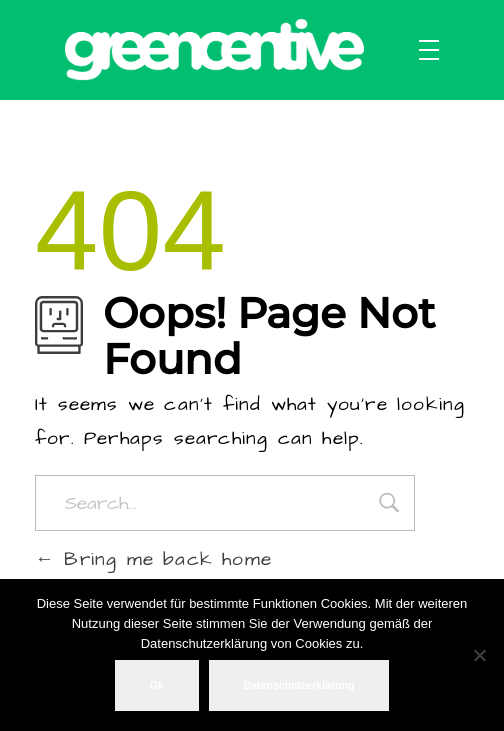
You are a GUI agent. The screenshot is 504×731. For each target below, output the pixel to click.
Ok (157, 685)
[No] (479, 655)
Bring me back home (153, 559)
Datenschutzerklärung (299, 685)
